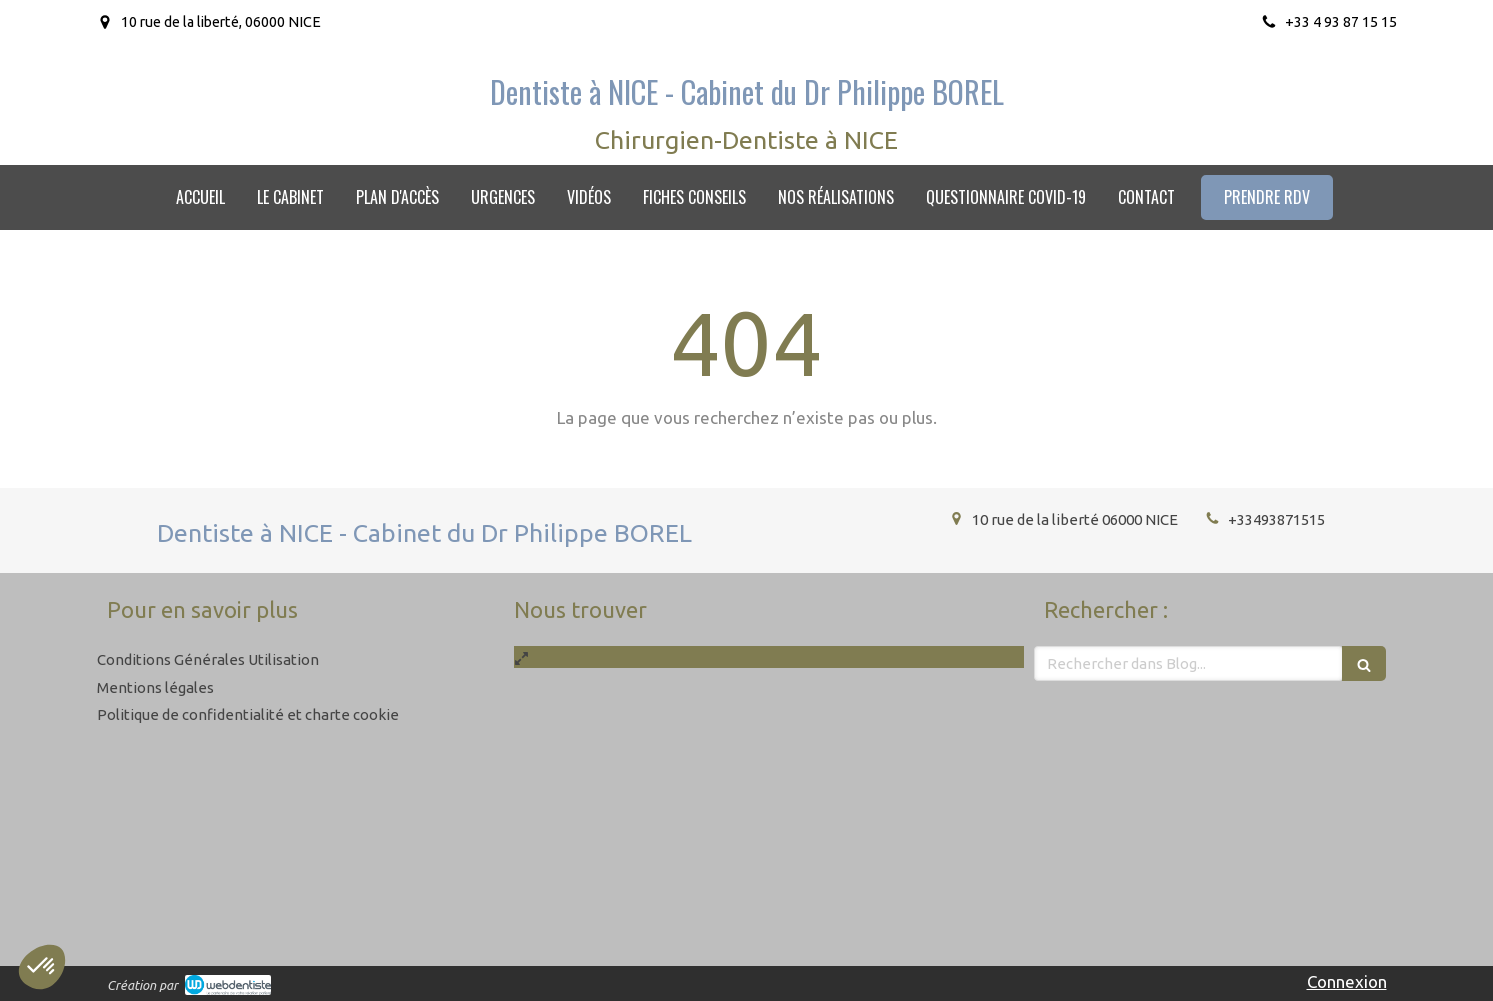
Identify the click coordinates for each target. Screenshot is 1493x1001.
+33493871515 (1276, 519)
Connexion (1347, 981)
